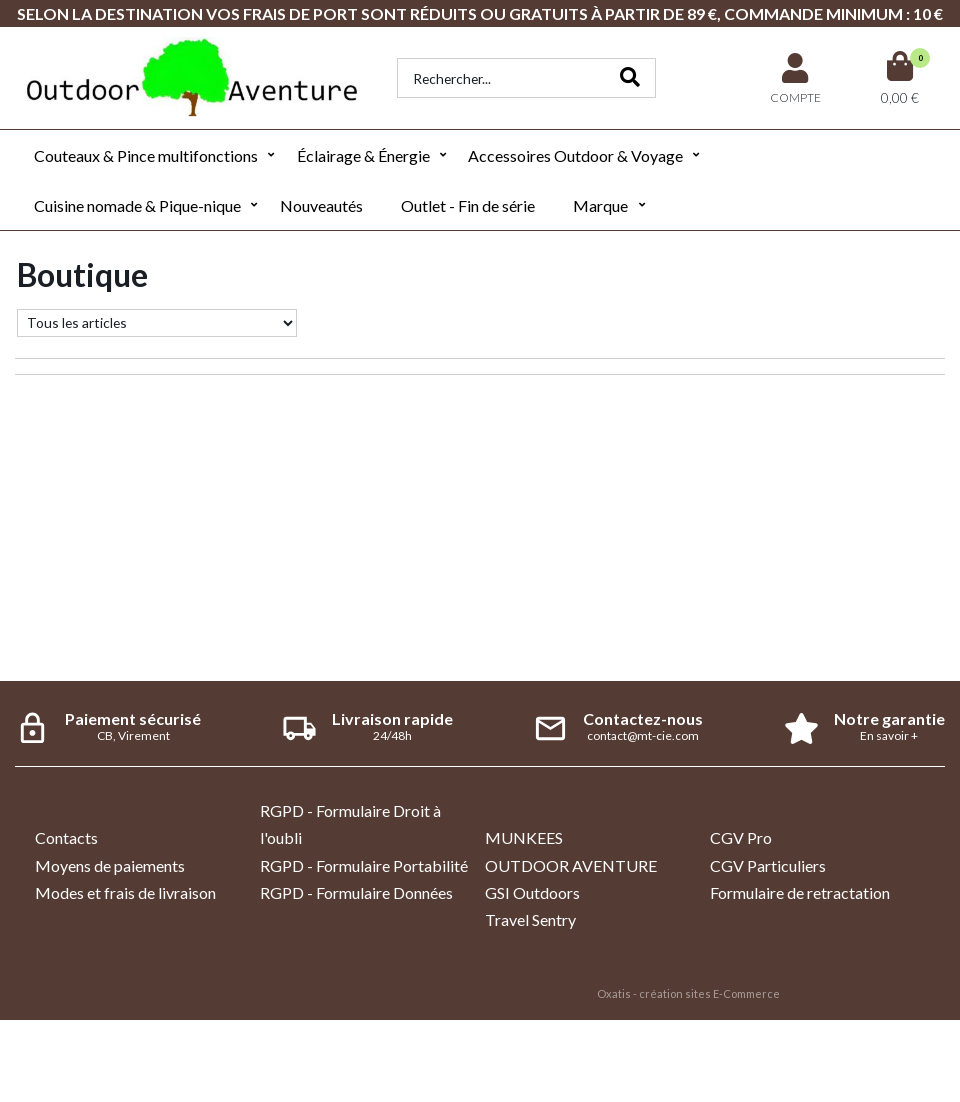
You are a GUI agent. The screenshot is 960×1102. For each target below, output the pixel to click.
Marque (600, 205)
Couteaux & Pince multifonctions (146, 155)
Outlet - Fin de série (468, 205)
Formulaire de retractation (800, 892)
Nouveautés (321, 205)
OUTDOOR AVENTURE (571, 865)
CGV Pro (741, 837)
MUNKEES (524, 837)
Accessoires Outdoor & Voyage (575, 155)
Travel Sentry (530, 919)
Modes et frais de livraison (125, 892)
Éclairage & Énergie (363, 155)
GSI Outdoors (532, 892)
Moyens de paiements (110, 865)
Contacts (66, 837)
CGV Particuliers (768, 865)
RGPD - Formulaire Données (356, 892)
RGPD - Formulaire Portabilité (364, 865)
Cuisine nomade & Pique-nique (137, 205)
